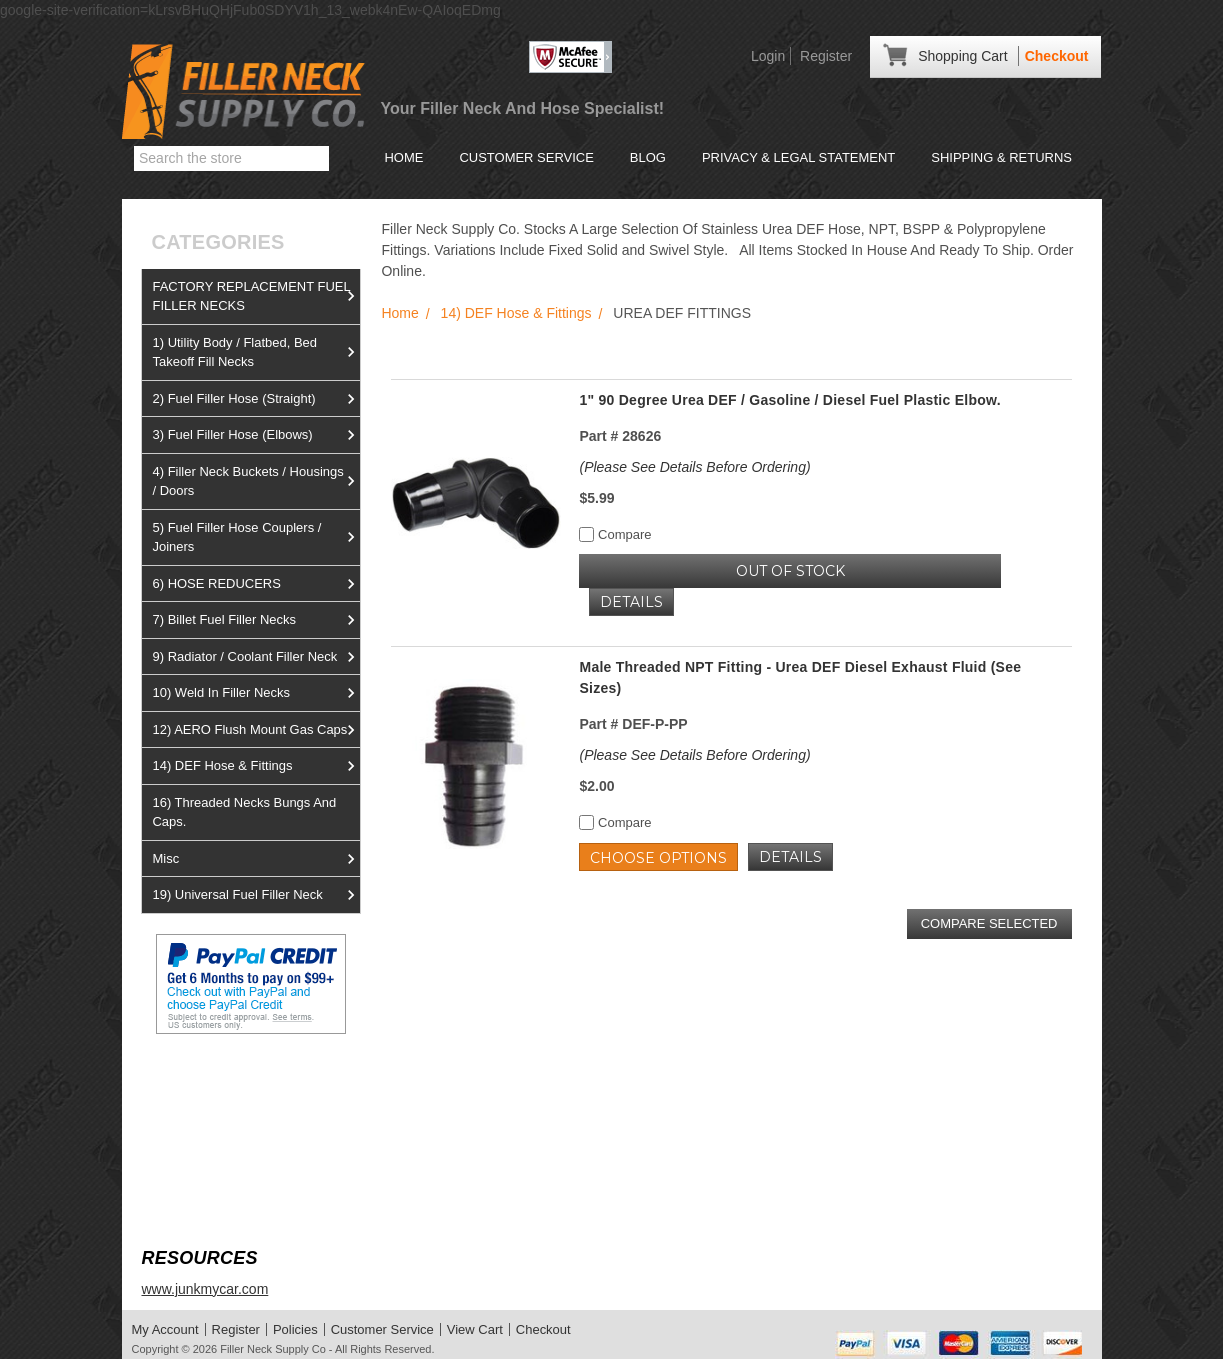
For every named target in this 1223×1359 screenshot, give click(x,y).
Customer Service (526, 157)
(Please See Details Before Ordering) (694, 467)
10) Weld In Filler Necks (256, 693)
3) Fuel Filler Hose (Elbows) (256, 435)
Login (768, 56)
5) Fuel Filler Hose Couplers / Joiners (256, 537)
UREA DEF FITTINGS (682, 313)
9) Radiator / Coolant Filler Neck (256, 657)
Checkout (1057, 56)
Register (826, 56)
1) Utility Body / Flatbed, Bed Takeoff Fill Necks (256, 352)
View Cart (475, 1329)
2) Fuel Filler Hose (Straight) (256, 399)
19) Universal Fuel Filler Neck (256, 895)
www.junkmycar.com (204, 1289)
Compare (615, 534)
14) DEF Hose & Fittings (256, 766)
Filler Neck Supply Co (273, 1349)
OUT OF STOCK (790, 571)
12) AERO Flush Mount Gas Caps (256, 730)
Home (403, 157)
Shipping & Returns (1001, 157)
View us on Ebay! (196, 1081)
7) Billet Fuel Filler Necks (256, 620)
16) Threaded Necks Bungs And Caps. (244, 812)
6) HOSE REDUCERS (256, 584)
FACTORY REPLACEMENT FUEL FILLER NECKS (256, 296)
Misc (256, 859)
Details (631, 602)
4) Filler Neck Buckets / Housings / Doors (256, 481)
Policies (295, 1329)
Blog (648, 157)
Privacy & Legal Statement (798, 157)
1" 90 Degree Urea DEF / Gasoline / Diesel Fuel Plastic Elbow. (789, 400)
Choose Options (658, 858)
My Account (165, 1329)
